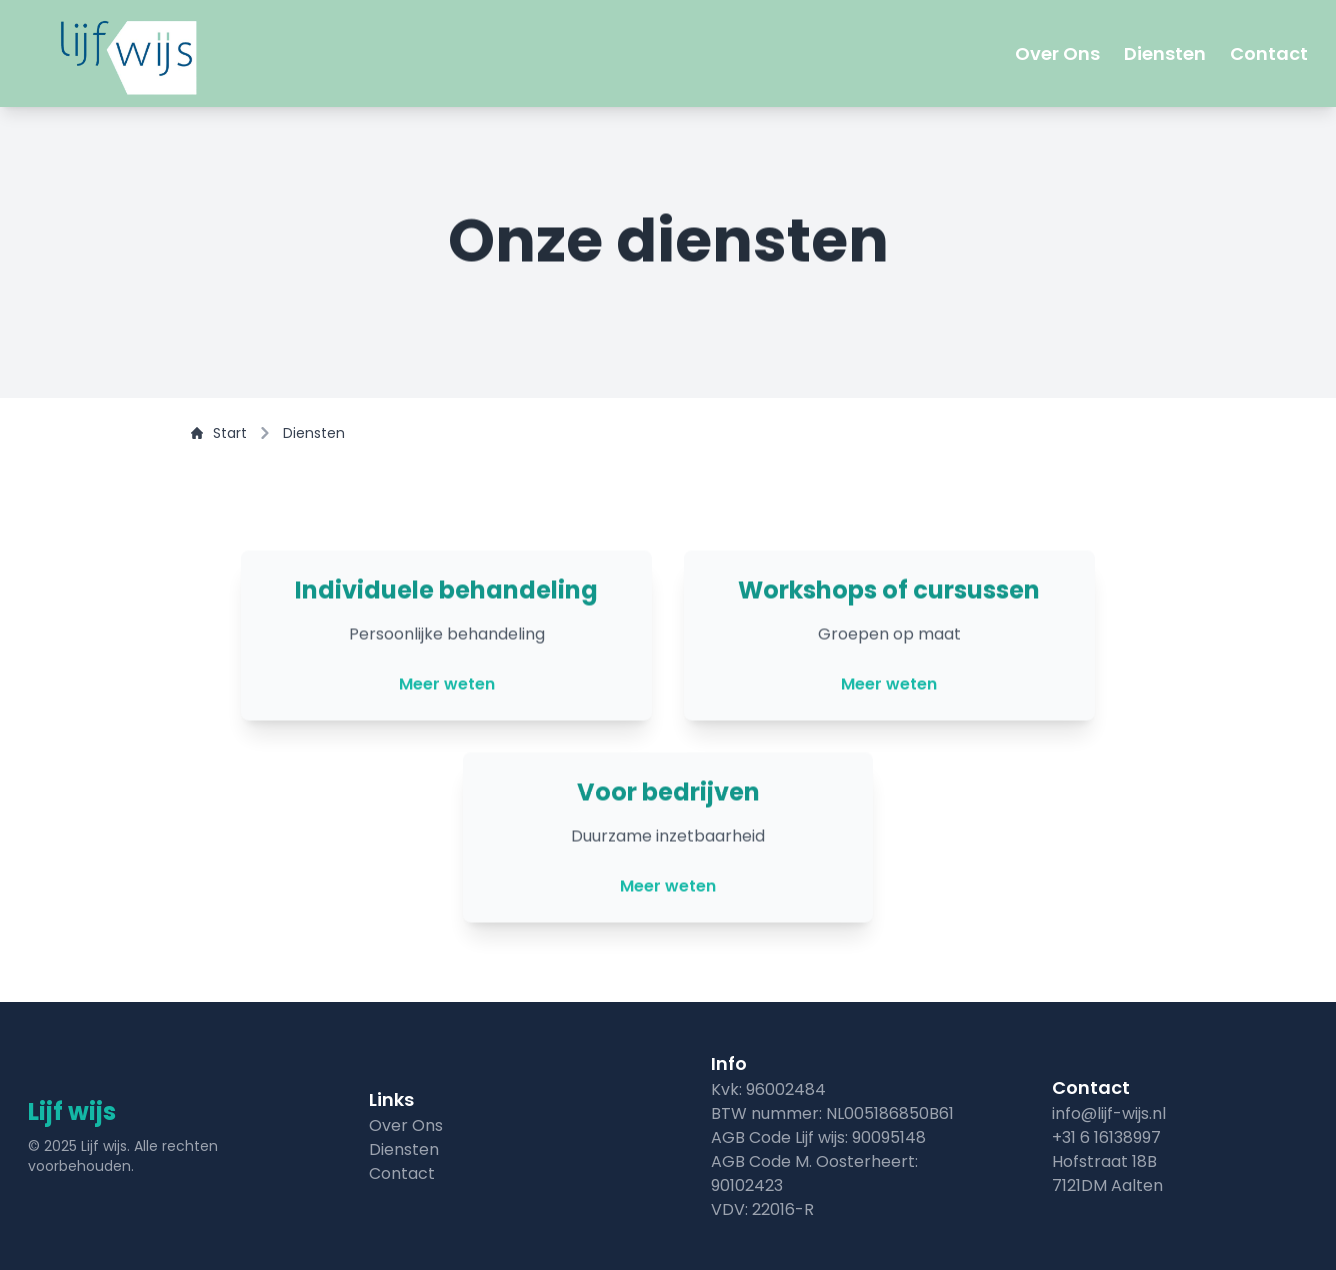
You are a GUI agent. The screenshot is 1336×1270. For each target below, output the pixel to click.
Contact (1269, 53)
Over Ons (1057, 53)
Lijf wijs (72, 1111)
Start (219, 433)
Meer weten (447, 686)
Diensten (1165, 53)
